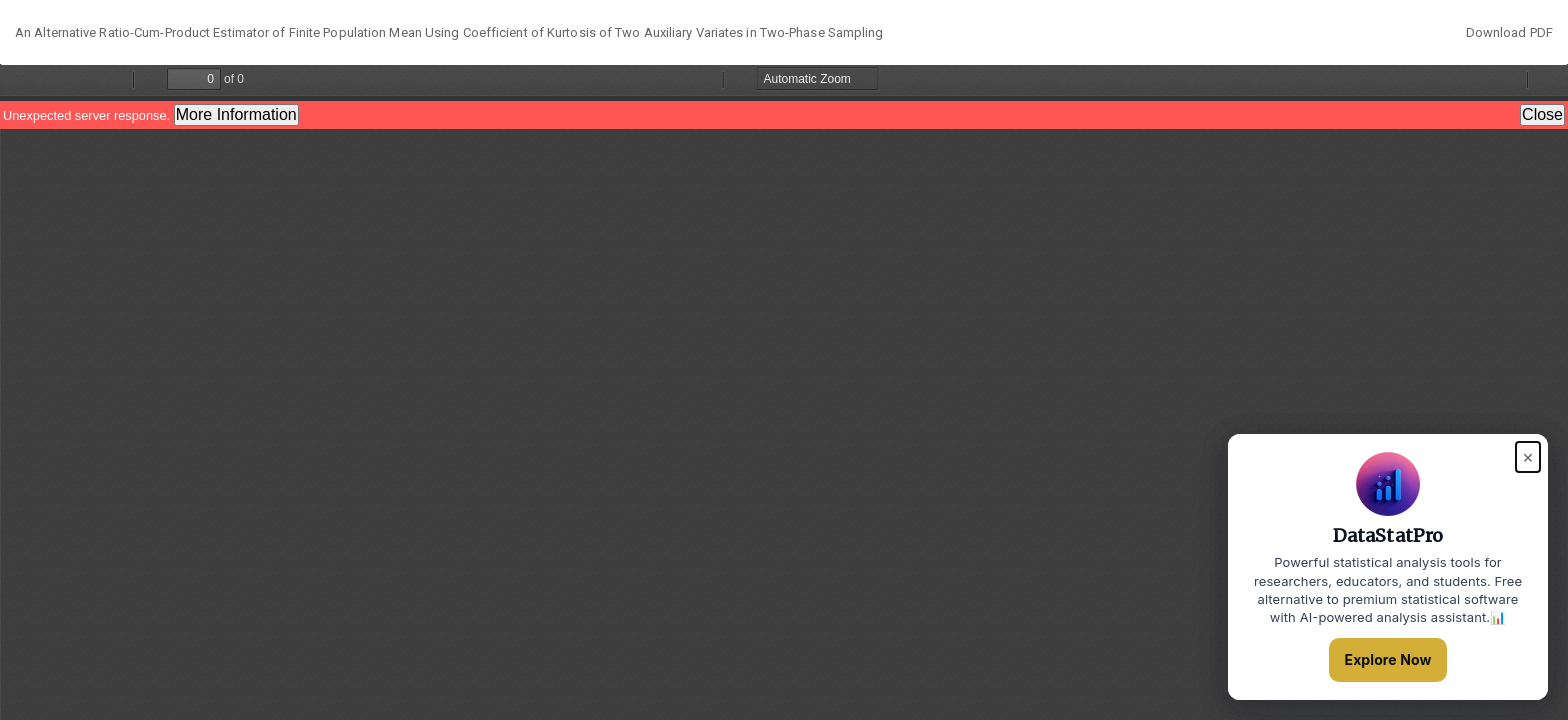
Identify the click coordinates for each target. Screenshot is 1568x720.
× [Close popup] (1528, 456)
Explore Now (1388, 659)
